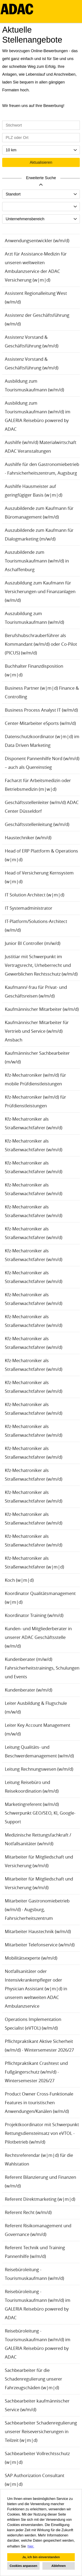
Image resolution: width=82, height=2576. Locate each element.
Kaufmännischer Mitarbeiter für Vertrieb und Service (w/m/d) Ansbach (37, 1031)
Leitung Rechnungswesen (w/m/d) (39, 1769)
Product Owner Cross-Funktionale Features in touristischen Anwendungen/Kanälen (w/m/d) (39, 2102)
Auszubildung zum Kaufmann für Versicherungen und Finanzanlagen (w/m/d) (40, 591)
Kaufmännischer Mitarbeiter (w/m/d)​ (42, 1009)
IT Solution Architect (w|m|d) (34, 895)
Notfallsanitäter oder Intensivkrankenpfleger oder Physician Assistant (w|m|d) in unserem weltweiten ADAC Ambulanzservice (36, 1988)
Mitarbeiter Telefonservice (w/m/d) (40, 1945)
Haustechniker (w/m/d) (28, 838)
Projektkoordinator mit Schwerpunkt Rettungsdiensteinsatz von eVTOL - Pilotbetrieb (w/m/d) (42, 2133)
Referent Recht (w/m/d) (28, 2212)
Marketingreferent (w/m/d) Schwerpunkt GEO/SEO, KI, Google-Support (40, 1813)
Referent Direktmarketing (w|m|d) (40, 2199)
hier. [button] (31, 2546)
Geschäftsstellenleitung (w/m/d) (37, 824)
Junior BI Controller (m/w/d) (32, 943)
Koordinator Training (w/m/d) (34, 1615)
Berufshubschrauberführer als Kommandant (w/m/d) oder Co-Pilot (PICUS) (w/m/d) (41, 644)
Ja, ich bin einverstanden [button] (41, 2557)
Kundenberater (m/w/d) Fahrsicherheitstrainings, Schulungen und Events (42, 1668)
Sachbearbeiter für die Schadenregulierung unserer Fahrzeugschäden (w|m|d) (33, 2379)
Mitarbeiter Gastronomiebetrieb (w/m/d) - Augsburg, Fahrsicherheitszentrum (37, 1909)
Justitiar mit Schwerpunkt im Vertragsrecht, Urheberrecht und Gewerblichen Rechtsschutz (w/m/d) (41, 965)
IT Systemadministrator (28, 908)
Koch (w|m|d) (19, 1580)
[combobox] (41, 150)
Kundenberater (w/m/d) (28, 1690)
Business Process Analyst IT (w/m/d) (41, 710)
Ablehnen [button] (58, 2566)
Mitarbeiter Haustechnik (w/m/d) (38, 1931)
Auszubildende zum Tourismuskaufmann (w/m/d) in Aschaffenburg (37, 560)
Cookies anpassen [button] (23, 2566)
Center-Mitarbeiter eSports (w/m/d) (40, 723)
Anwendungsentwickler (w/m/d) (37, 241)
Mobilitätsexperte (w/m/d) (31, 1958)
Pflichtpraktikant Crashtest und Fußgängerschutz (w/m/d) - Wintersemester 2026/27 (36, 2072)
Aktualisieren (41, 162)
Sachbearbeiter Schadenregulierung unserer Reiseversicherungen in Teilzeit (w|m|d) (41, 2431)
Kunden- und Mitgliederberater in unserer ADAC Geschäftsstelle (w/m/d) (38, 1637)
